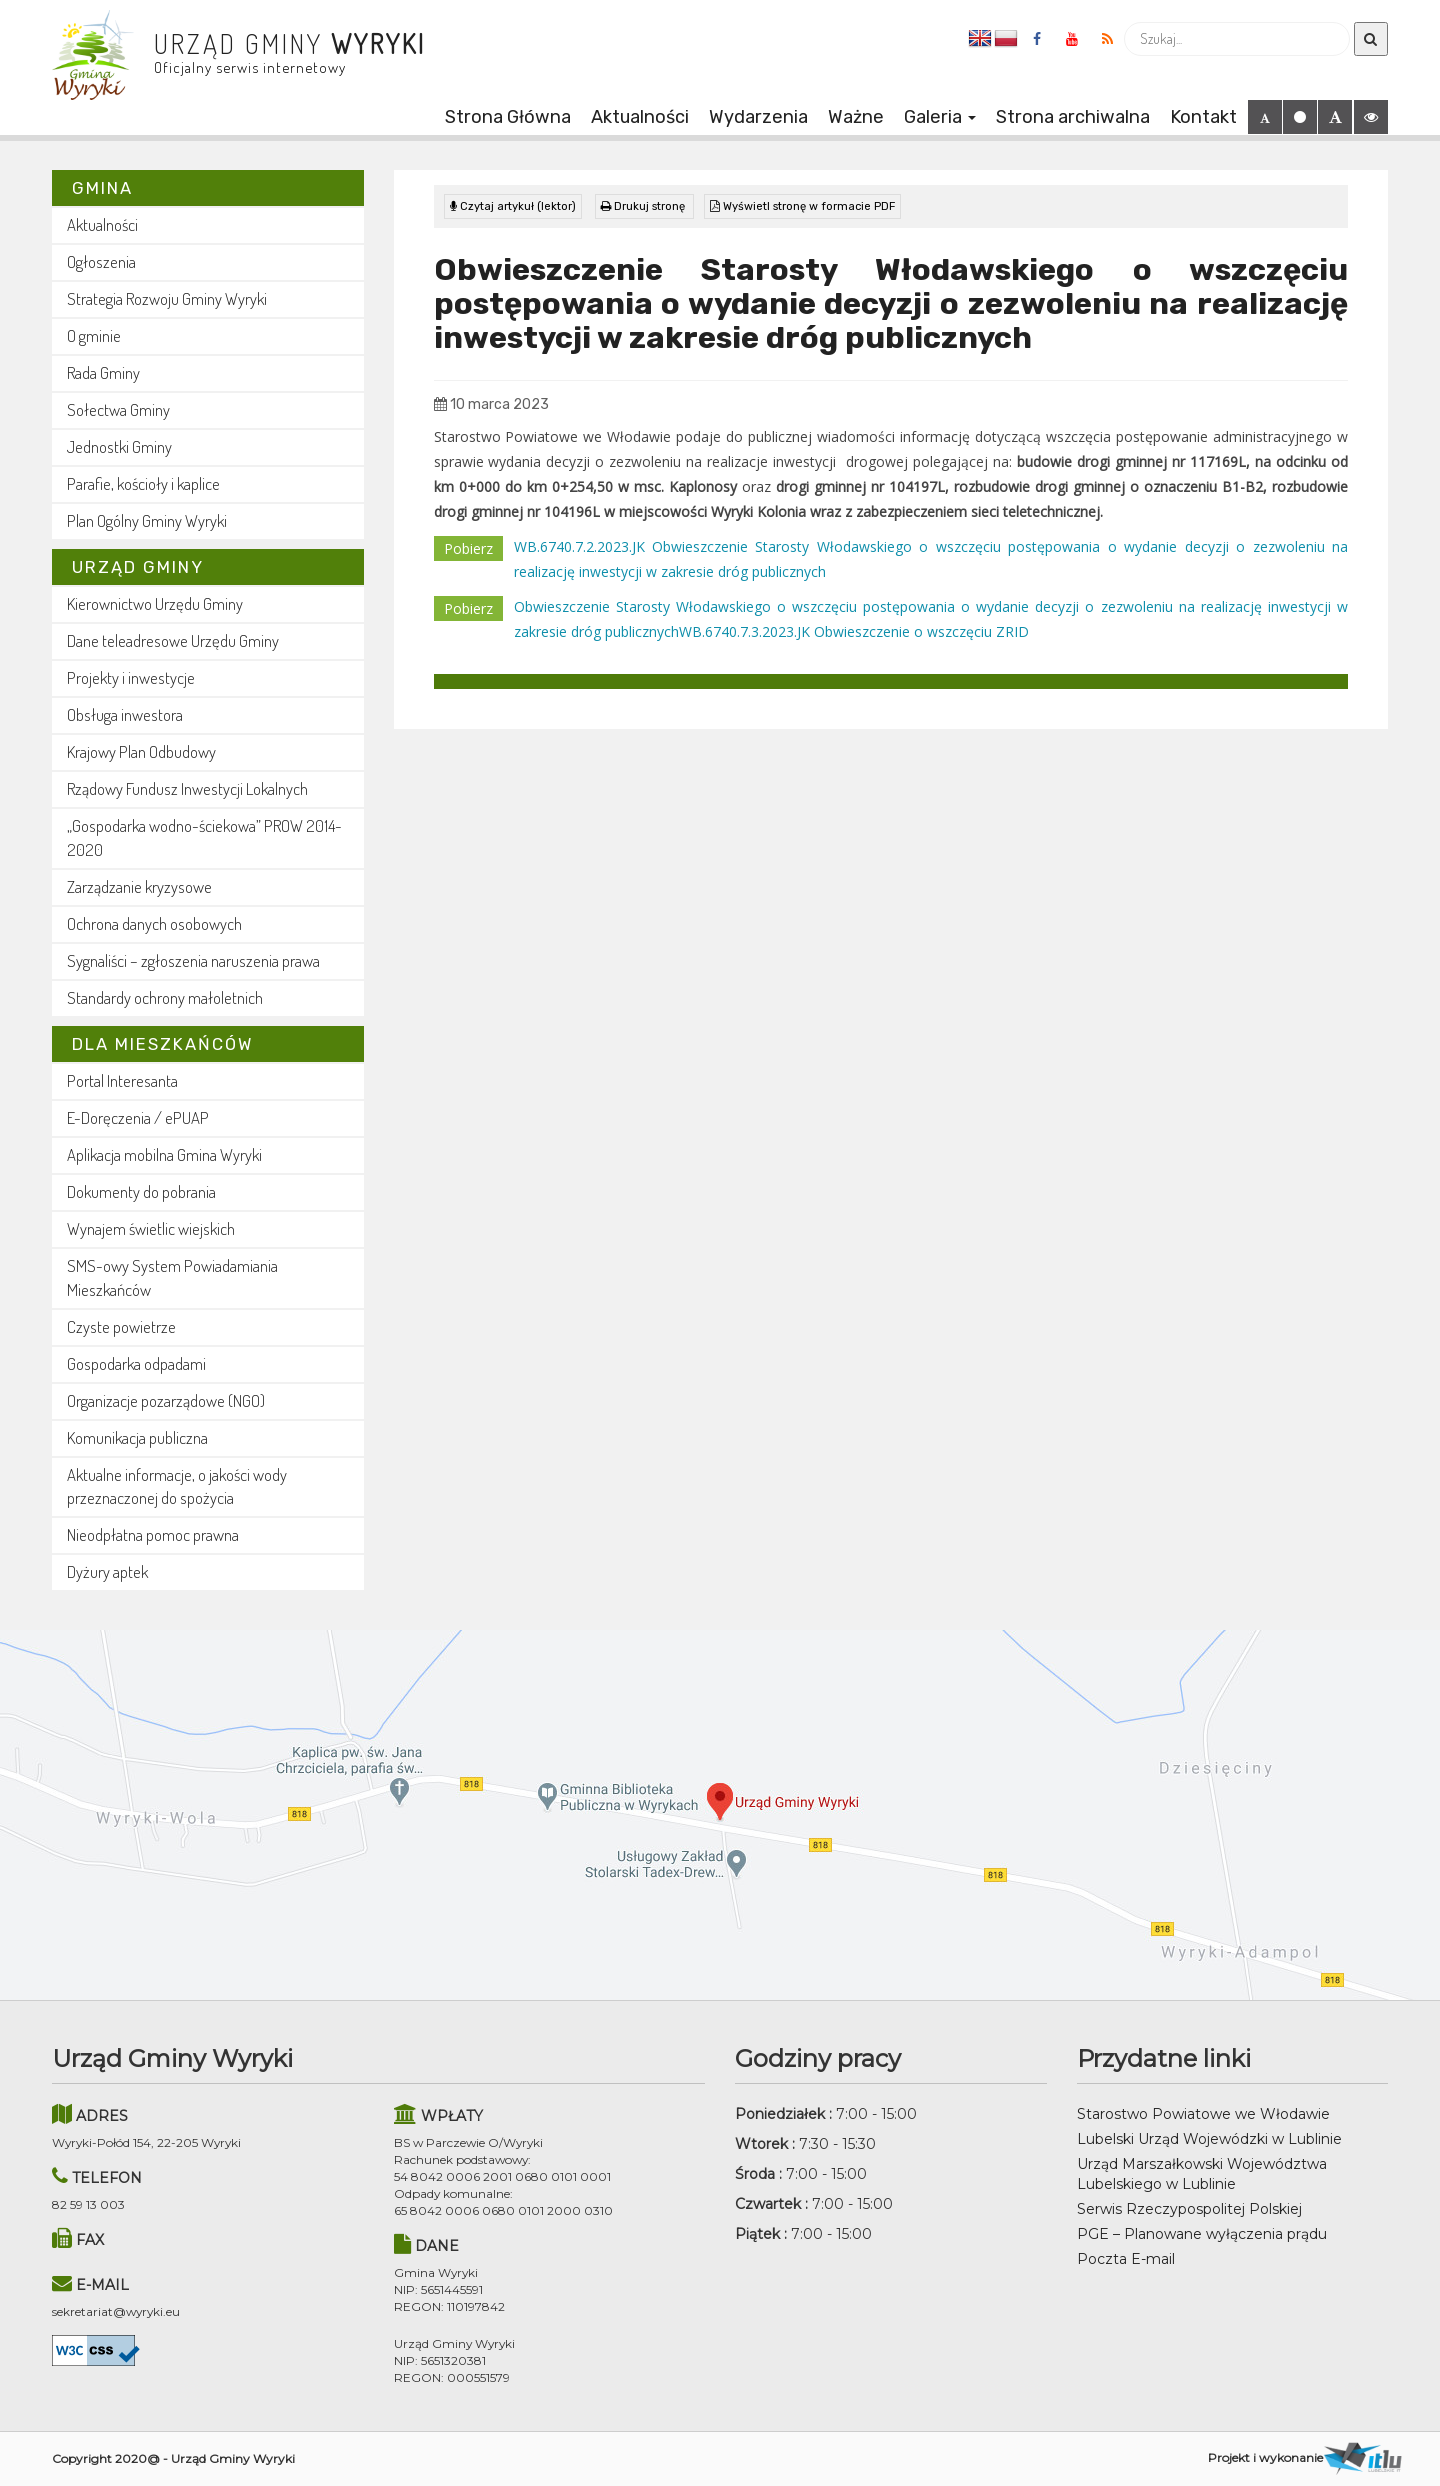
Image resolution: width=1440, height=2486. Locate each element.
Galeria (940, 117)
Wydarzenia (758, 117)
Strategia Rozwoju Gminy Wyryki (167, 298)
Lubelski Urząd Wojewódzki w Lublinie (1209, 2139)
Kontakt (1203, 117)
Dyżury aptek (107, 1571)
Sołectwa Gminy (118, 409)
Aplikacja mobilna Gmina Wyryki (164, 1154)
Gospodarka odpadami (136, 1363)
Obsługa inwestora (125, 714)
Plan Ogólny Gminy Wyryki (147, 520)
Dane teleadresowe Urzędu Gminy (173, 640)
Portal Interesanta (122, 1080)
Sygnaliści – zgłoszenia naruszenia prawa (193, 960)
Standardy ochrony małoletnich (165, 997)
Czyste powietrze (121, 1326)
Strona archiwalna (1073, 117)
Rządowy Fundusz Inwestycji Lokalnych (187, 788)
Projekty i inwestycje (131, 677)
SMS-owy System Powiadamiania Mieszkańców (172, 1277)
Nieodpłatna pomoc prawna (153, 1534)
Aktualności (640, 117)
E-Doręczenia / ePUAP (138, 1117)
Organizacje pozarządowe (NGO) (166, 1400)
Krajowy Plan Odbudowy (141, 751)
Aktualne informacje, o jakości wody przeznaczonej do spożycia (177, 1486)
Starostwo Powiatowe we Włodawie (1203, 2114)
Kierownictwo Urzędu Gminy (155, 603)
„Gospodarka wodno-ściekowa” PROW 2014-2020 (204, 837)
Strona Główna (508, 117)
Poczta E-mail (1126, 2259)
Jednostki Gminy (119, 446)
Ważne (856, 117)
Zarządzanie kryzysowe (139, 886)
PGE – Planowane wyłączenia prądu (1202, 2234)
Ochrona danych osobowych (154, 923)
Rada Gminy (103, 372)
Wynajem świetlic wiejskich (151, 1228)
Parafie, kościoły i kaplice (143, 483)
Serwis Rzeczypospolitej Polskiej (1189, 2209)
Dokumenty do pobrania (141, 1191)
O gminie (94, 335)
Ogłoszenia (101, 261)
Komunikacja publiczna (137, 1437)
